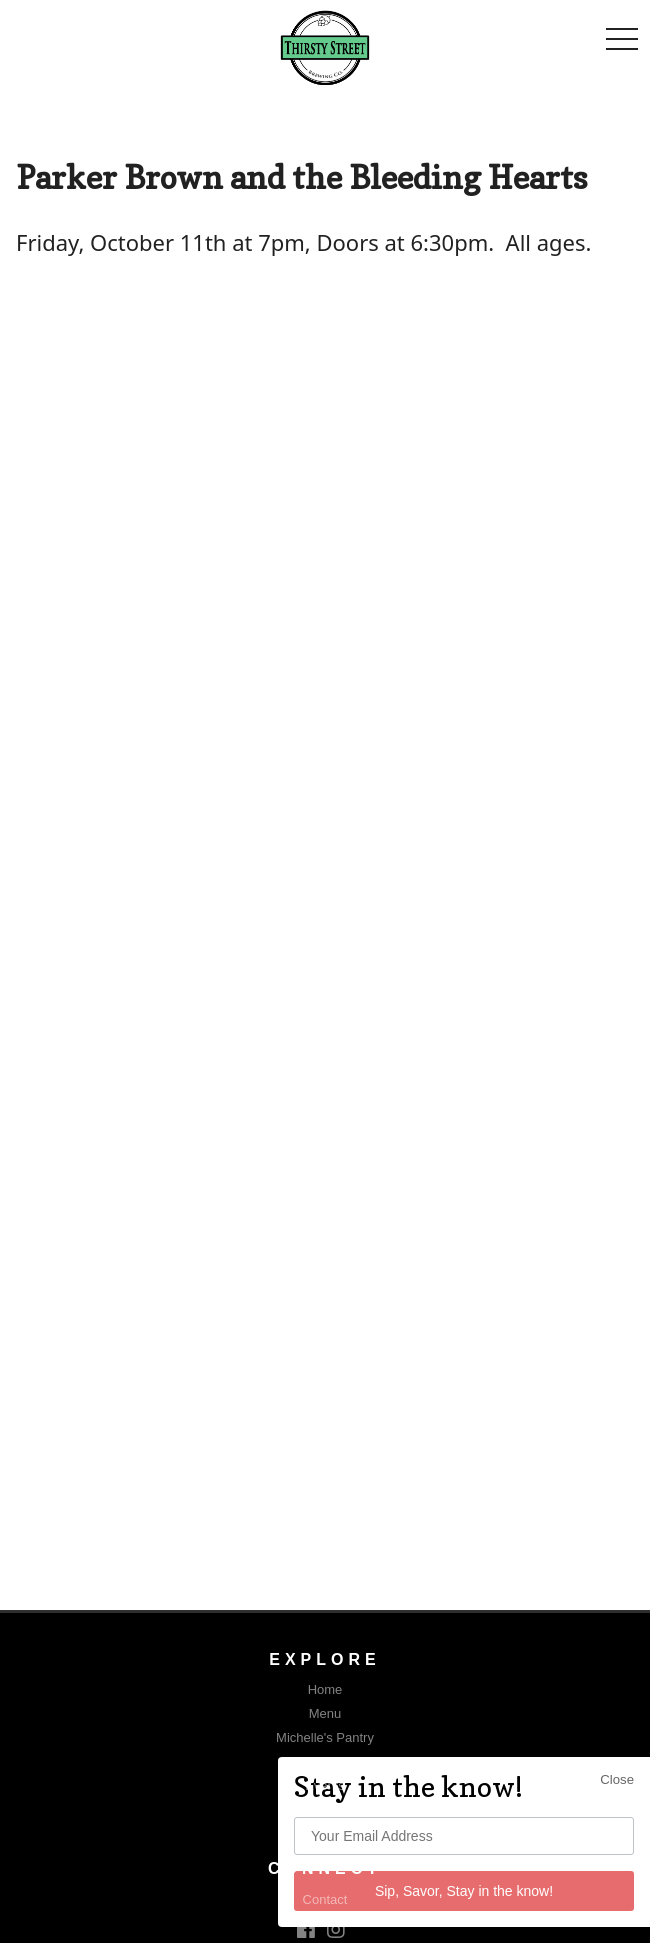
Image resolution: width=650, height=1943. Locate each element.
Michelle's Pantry (325, 1737)
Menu (325, 1713)
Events (325, 1785)
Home (325, 1689)
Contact (325, 1899)
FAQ (325, 1809)
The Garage (324, 1761)
